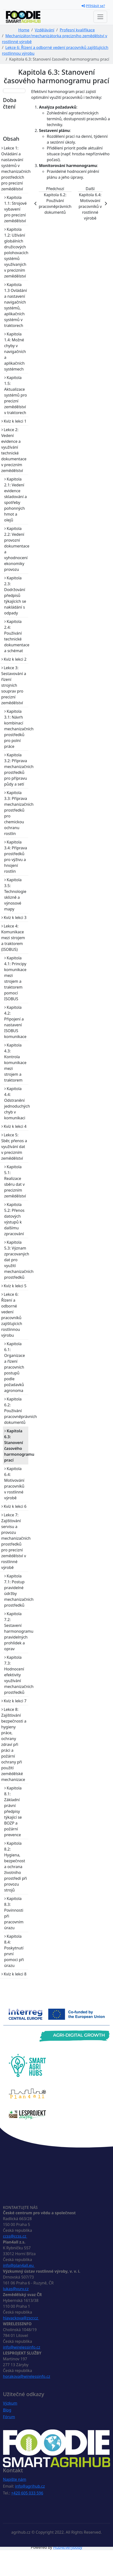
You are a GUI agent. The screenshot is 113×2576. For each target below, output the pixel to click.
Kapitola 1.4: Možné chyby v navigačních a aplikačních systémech (15, 351)
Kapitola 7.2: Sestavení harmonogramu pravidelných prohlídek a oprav (16, 1631)
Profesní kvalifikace (77, 30)
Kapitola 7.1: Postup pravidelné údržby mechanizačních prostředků (16, 1590)
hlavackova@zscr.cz (21, 2318)
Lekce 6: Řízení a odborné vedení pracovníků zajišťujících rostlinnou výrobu (11, 1315)
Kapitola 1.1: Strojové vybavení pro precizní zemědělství (15, 209)
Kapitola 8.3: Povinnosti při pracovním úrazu (13, 1913)
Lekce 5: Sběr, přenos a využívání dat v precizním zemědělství (14, 1146)
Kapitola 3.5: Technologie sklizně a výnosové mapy (15, 894)
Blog (7, 2410)
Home (24, 30)
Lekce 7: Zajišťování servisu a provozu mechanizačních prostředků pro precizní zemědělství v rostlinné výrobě (14, 1541)
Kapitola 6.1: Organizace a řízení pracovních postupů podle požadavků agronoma (14, 1367)
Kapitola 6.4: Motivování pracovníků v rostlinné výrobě (14, 1483)
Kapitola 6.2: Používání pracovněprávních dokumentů (16, 1410)
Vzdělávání (44, 30)
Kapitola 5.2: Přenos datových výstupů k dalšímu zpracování (14, 1219)
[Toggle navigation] (100, 17)
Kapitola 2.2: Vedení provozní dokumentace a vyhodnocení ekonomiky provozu (16, 549)
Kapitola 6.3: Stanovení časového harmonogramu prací (16, 1445)
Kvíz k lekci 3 (14, 917)
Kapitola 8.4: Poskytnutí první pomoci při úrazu (14, 1951)
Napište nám (14, 2479)
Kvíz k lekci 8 (14, 1974)
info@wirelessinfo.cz (21, 2347)
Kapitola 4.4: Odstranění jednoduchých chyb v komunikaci (16, 1103)
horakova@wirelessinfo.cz (26, 2376)
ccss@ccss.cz (15, 2236)
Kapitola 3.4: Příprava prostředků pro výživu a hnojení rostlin (15, 856)
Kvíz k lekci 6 (14, 1506)
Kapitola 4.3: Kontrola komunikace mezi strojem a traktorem (15, 1062)
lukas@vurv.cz (16, 2288)
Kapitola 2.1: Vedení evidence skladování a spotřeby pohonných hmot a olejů (15, 499)
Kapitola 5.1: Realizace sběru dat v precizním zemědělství (15, 1181)
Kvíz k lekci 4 (14, 1126)
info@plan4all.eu (19, 2265)
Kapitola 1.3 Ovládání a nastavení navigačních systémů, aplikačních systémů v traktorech (15, 305)
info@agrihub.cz (30, 2486)
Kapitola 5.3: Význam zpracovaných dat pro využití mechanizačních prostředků (16, 1260)
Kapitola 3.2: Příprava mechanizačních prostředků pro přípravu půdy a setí (16, 769)
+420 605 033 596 (27, 2493)
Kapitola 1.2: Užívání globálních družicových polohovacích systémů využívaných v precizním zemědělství (16, 253)
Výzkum (10, 2403)
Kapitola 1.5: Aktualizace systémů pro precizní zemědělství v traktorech (15, 395)
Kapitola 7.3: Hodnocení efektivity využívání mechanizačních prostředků (16, 1675)
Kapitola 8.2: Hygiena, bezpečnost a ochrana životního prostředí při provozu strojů (15, 1867)
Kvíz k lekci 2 (14, 659)
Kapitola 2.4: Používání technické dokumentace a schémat (16, 636)
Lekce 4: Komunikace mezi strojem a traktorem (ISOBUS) (13, 937)
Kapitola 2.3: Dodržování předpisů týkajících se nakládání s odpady (15, 595)
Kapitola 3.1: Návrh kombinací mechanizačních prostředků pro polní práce (16, 729)
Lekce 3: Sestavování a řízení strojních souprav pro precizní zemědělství (13, 685)
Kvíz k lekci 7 (14, 1701)
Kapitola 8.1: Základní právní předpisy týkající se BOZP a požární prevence (13, 1811)
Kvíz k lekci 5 (14, 1285)
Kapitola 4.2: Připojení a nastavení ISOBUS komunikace (15, 1022)
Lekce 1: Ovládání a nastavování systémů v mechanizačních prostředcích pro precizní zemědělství (14, 168)
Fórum (9, 2416)
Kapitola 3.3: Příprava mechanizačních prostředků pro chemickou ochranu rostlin (16, 813)
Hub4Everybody (67, 2547)
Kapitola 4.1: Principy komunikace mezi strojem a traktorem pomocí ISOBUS (15, 978)
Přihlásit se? (93, 5)
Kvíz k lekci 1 (14, 421)
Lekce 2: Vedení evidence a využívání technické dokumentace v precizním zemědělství (13, 450)
